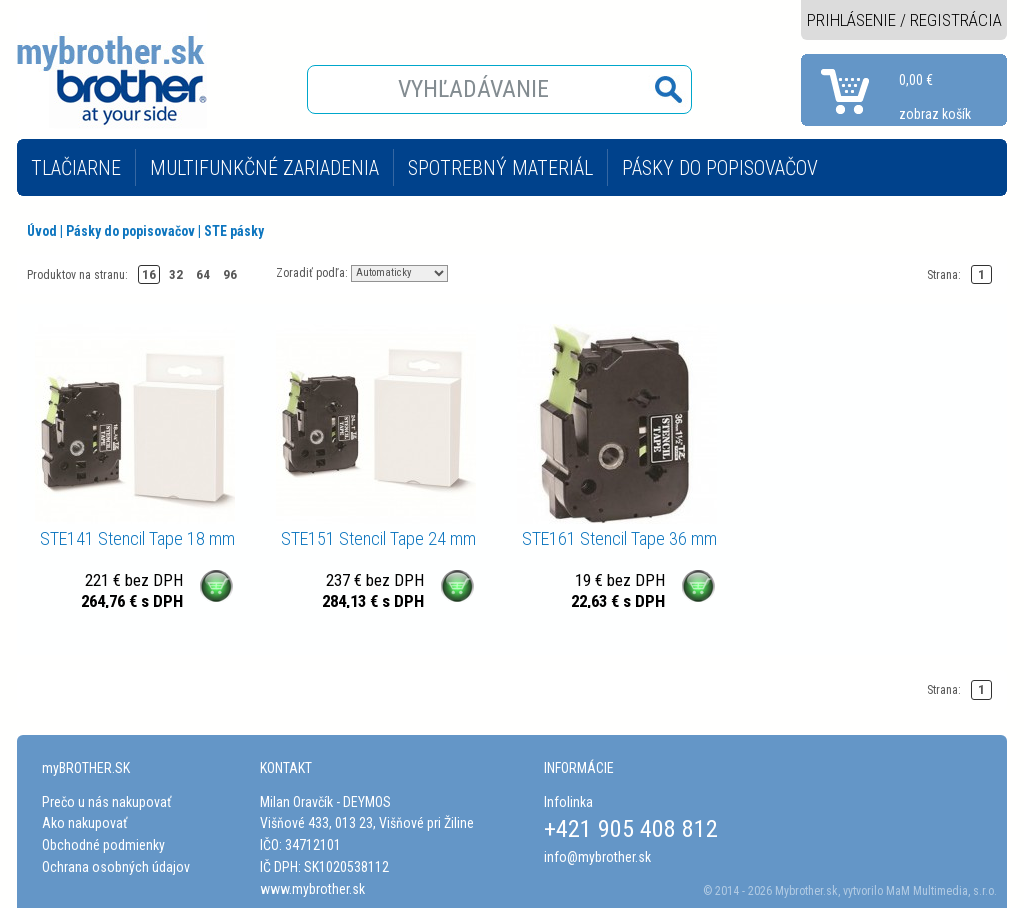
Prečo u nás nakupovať (106, 802)
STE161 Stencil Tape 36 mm (619, 538)
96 (230, 274)
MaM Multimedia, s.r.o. (941, 891)
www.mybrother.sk (312, 889)
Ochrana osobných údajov (116, 867)
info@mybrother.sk (597, 857)
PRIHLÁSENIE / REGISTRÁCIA (904, 20)
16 (149, 274)
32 (176, 274)
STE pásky (234, 231)
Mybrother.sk (806, 891)
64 (203, 274)
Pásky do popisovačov (130, 231)
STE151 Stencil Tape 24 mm (378, 538)
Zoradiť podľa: (312, 272)
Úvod (42, 231)
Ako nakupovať (84, 823)
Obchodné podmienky (103, 845)
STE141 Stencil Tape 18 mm (137, 538)
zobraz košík (935, 114)
